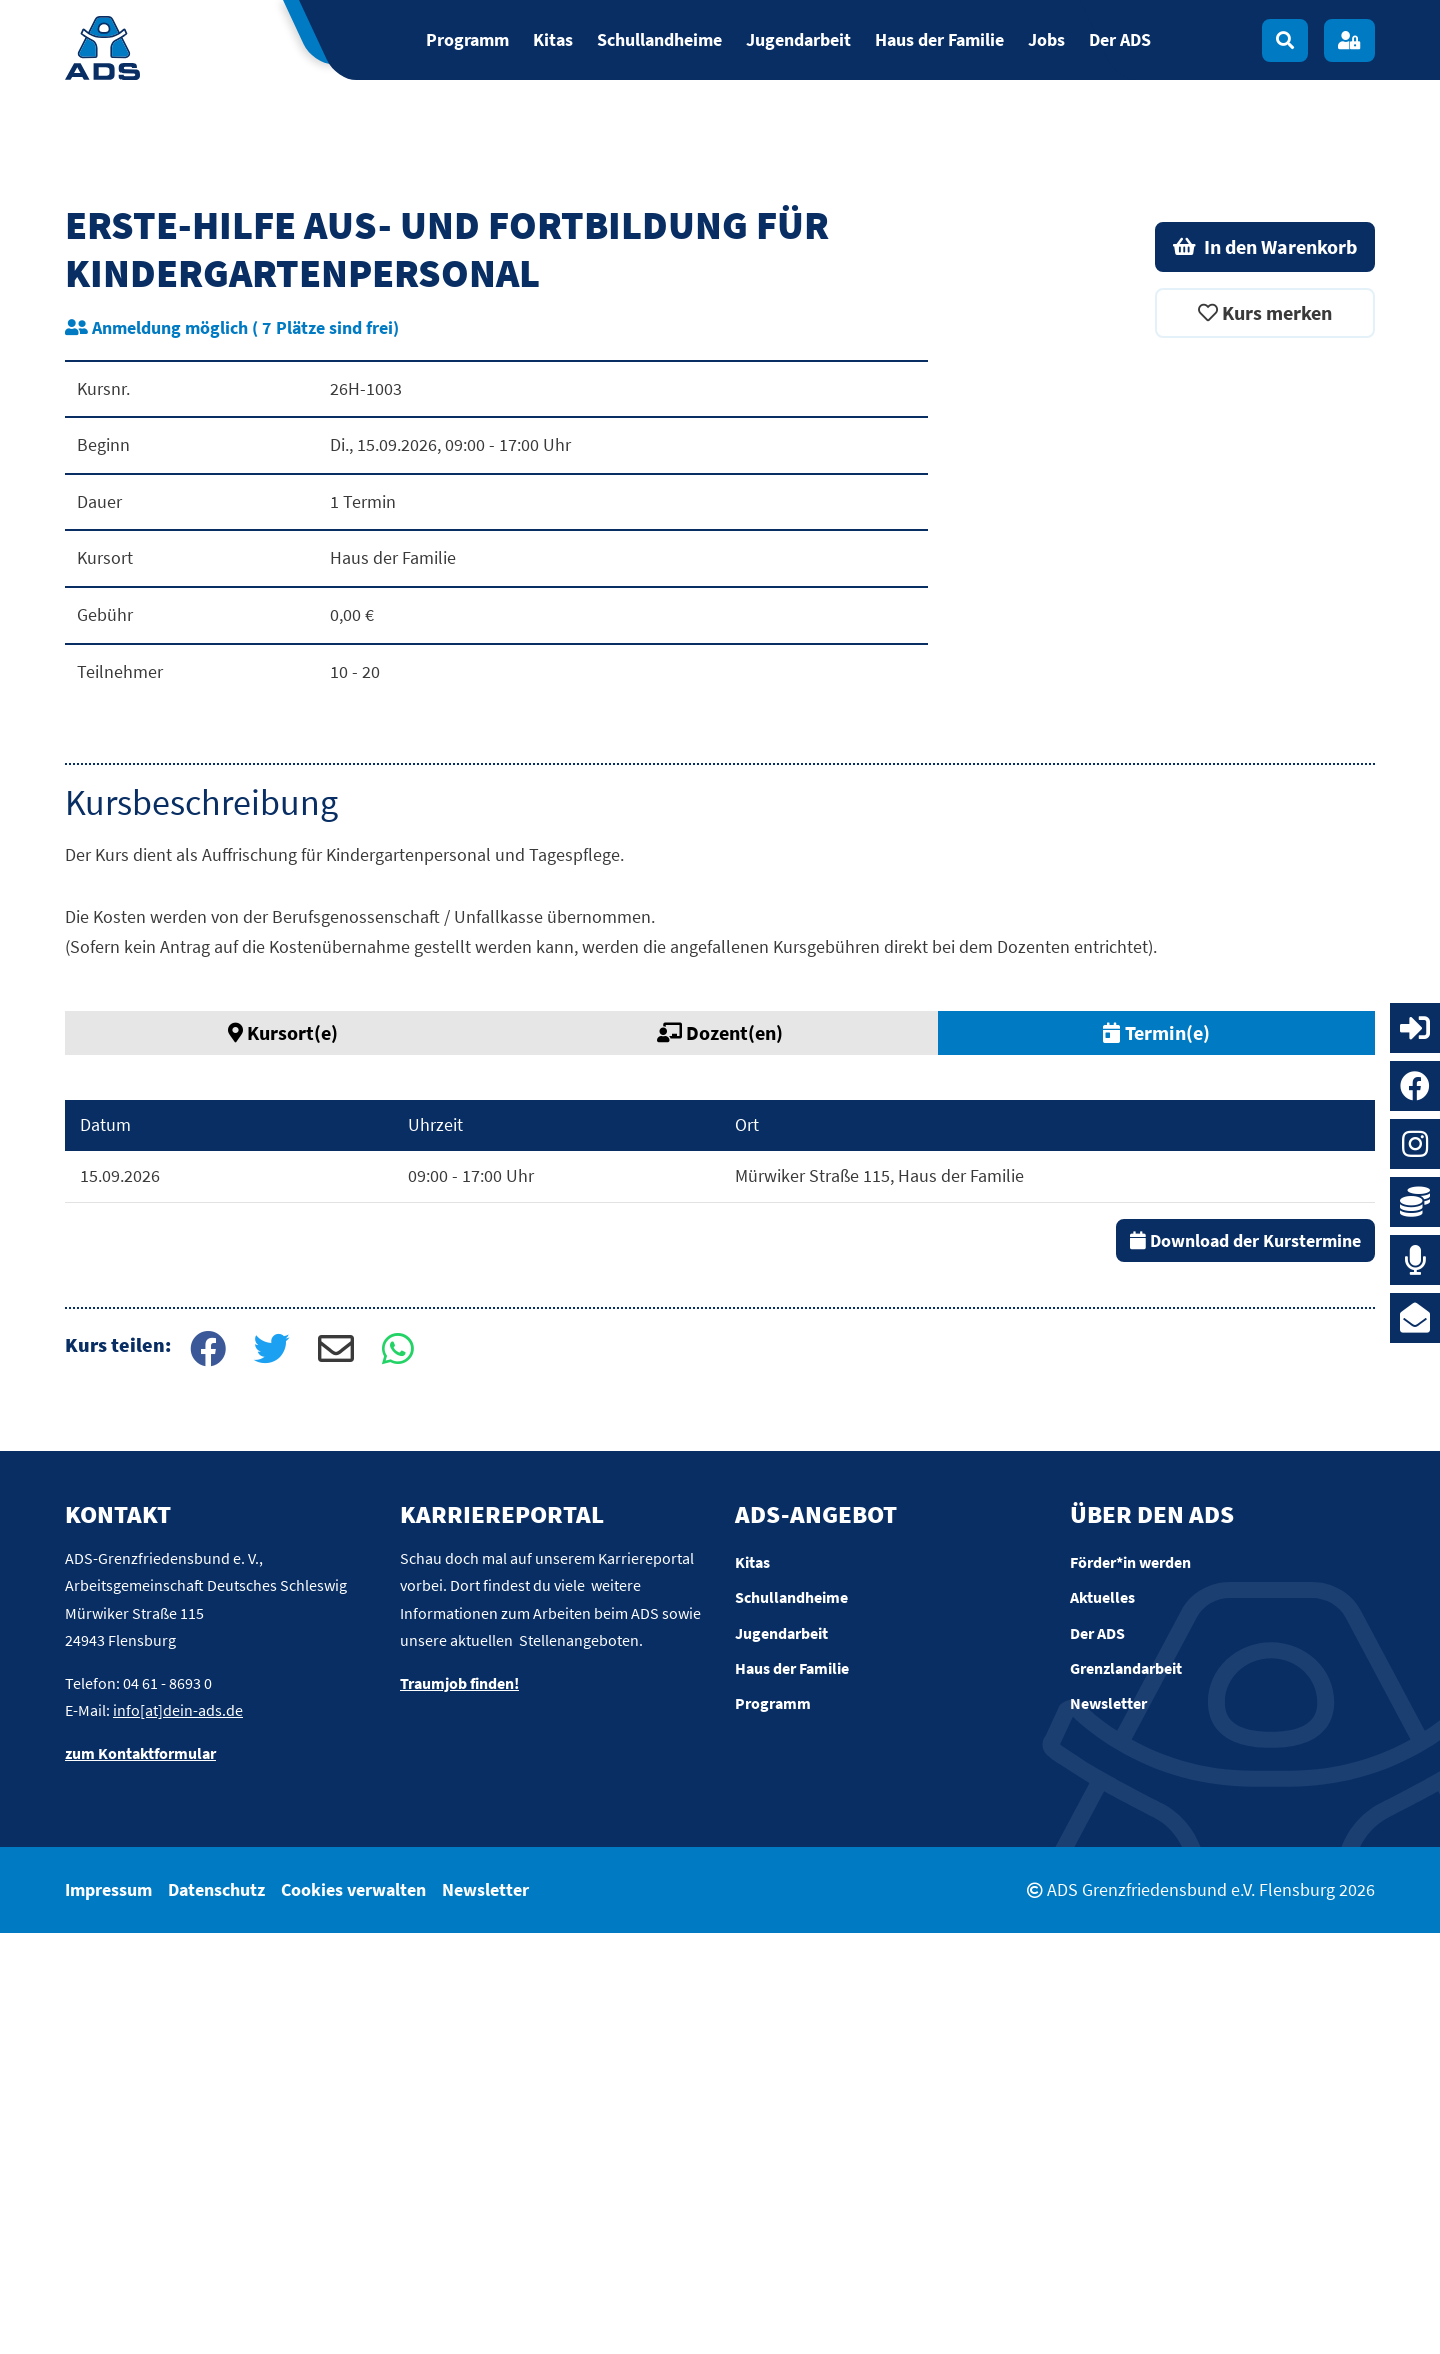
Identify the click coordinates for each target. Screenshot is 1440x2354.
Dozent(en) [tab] (720, 1453)
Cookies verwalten (353, 2310)
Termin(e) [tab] (1156, 1453)
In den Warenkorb (1265, 667)
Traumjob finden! (459, 2104)
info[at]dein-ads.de (178, 2131)
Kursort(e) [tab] (283, 1453)
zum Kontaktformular (140, 2174)
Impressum (108, 2310)
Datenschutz (216, 2310)
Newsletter (485, 2310)
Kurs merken (1265, 733)
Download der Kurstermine (1245, 1660)
